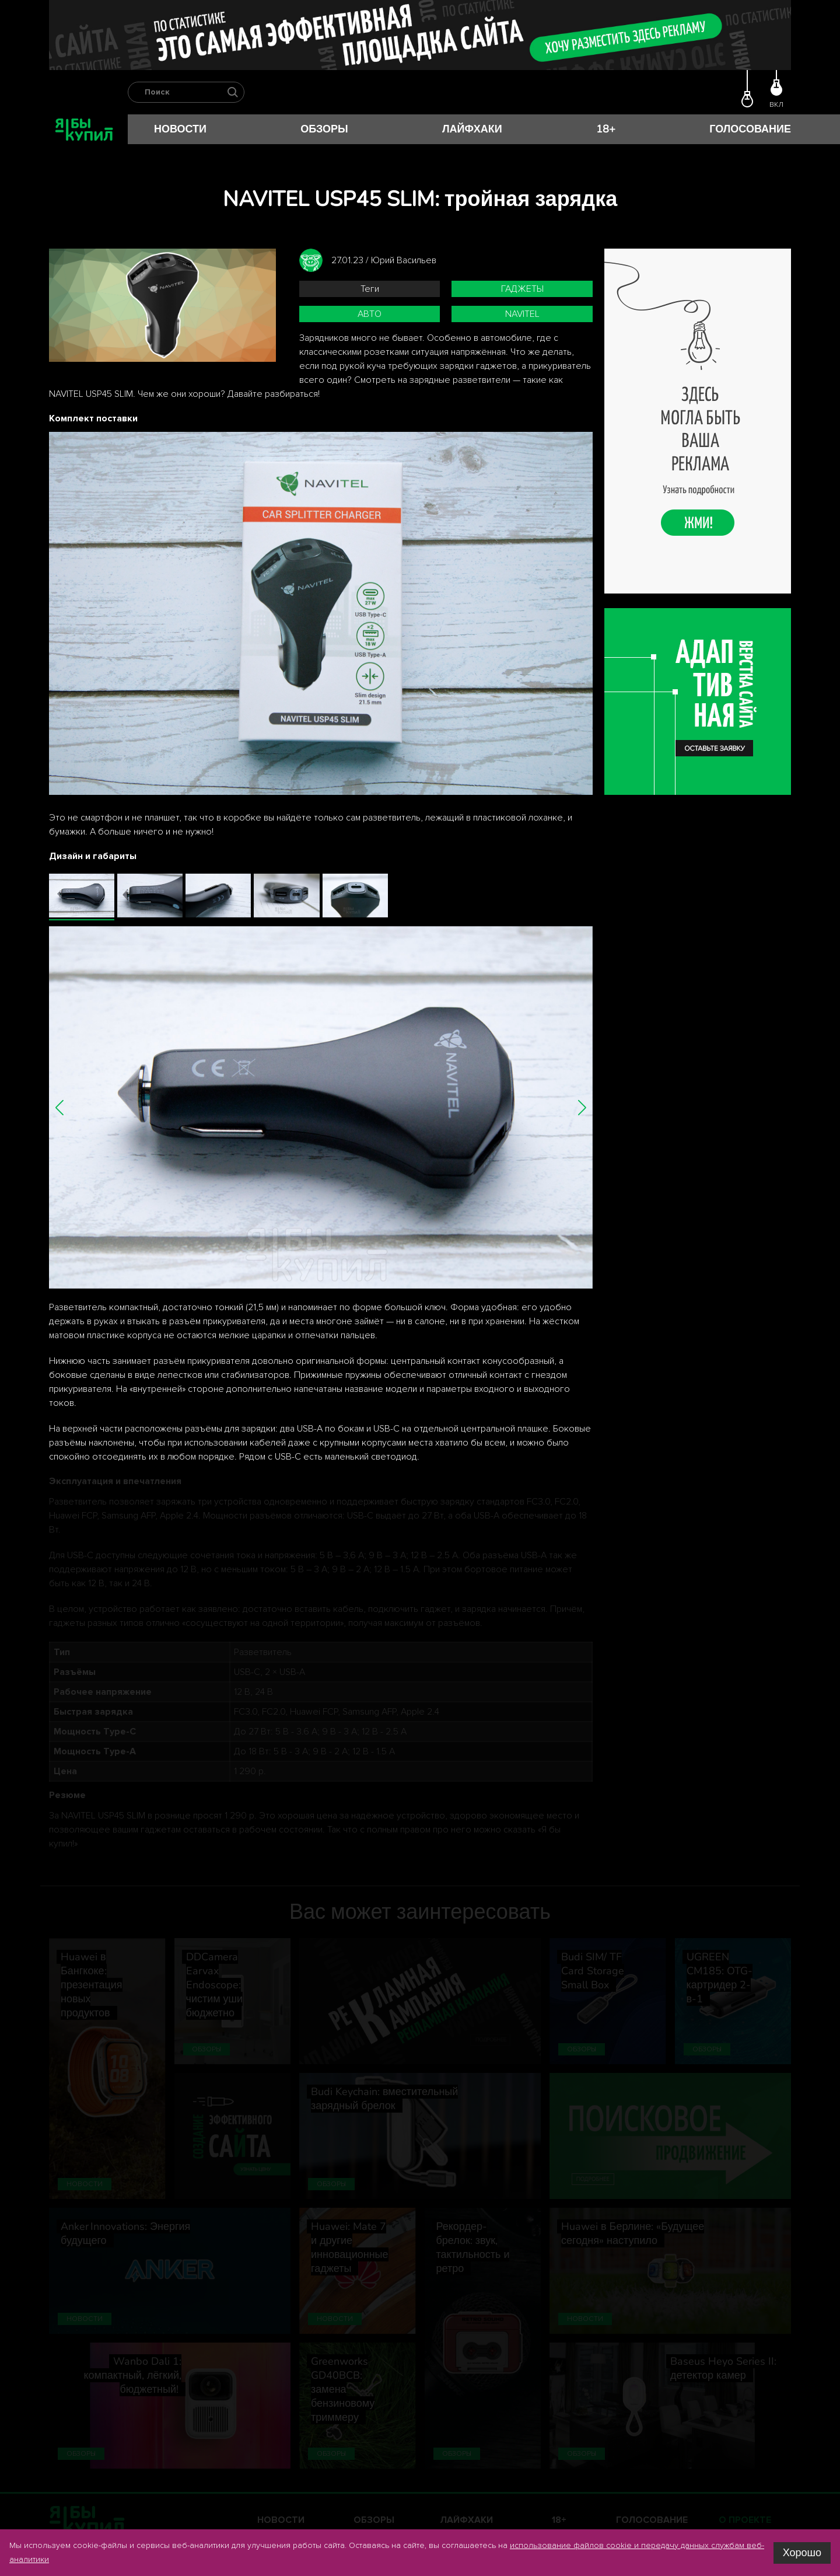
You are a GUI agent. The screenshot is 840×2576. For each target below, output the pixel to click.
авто (370, 314)
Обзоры (324, 129)
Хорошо (802, 2552)
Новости (180, 129)
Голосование (750, 129)
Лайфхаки (472, 129)
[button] (60, 1107)
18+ (605, 129)
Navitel (522, 314)
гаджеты (522, 289)
